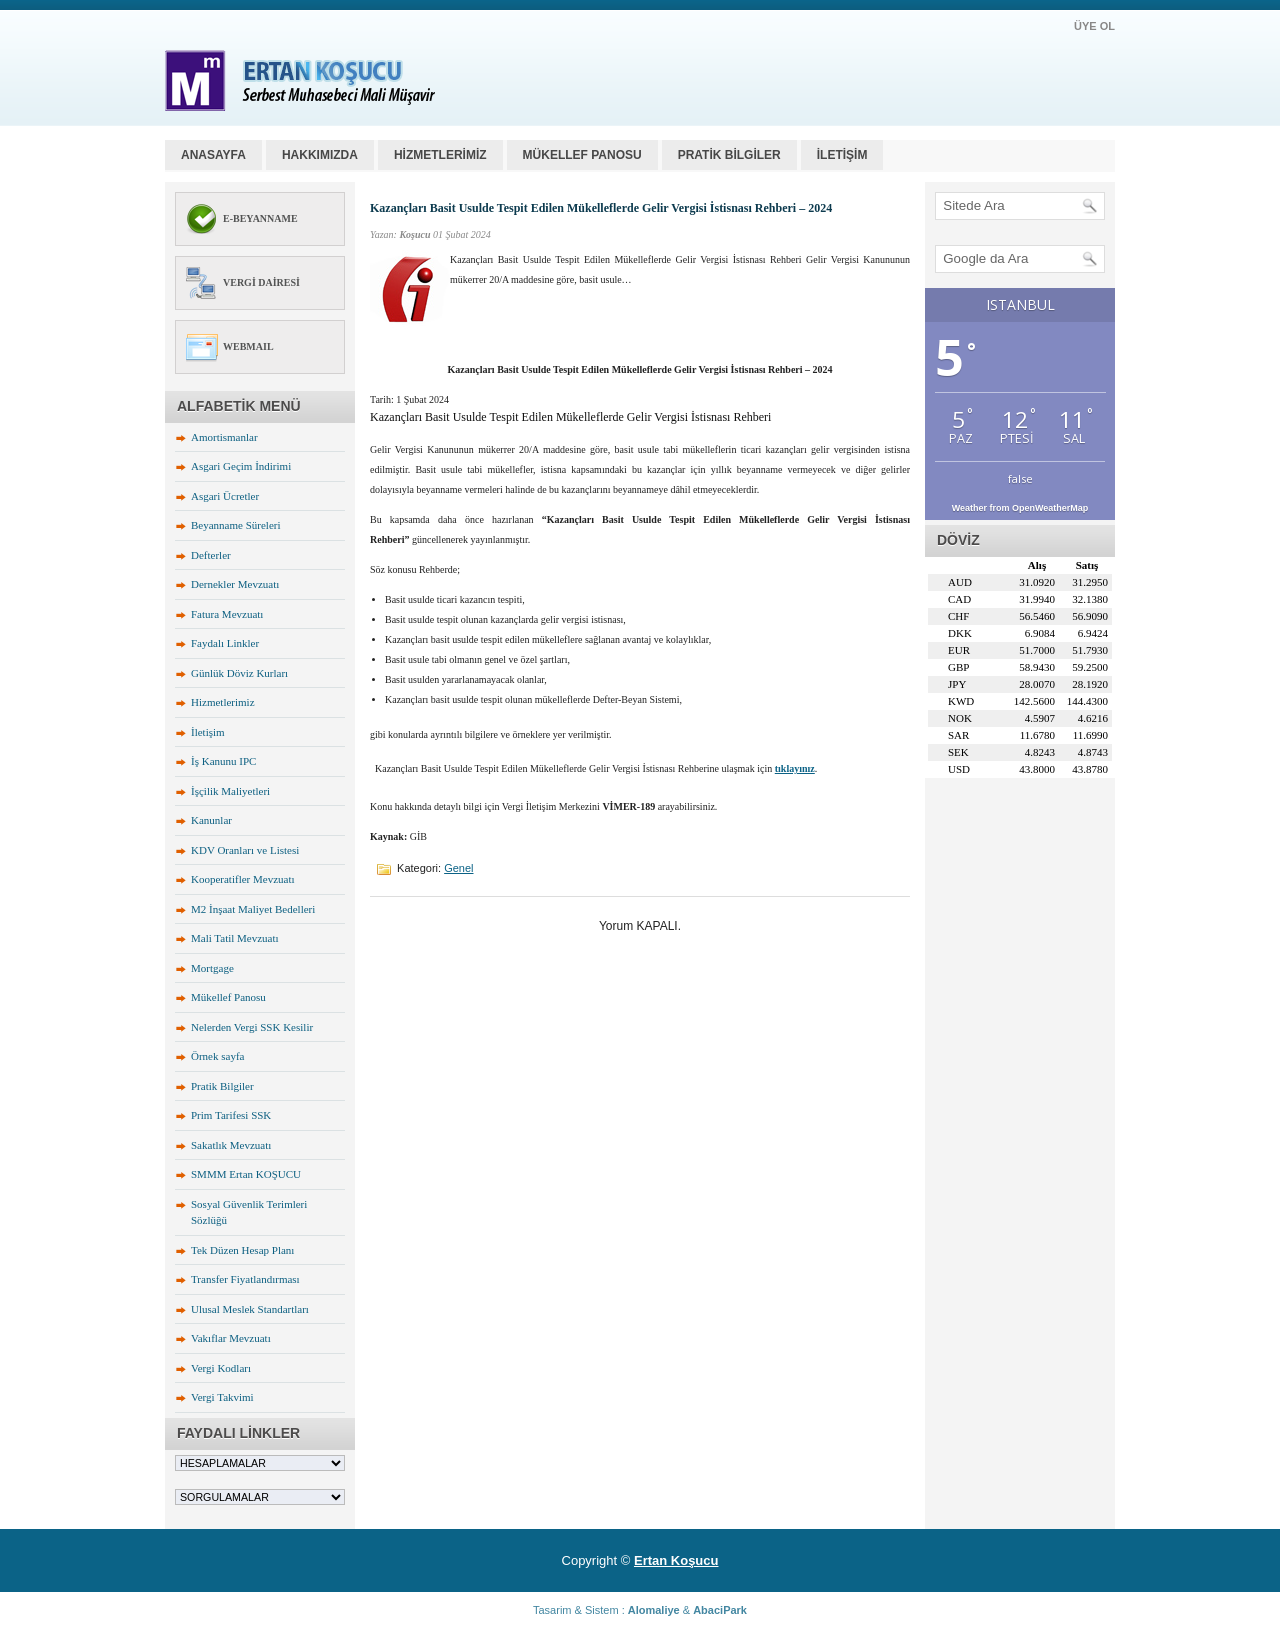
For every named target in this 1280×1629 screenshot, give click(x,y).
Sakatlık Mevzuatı (231, 1145)
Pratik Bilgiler (222, 1086)
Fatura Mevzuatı (227, 614)
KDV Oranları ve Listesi (245, 850)
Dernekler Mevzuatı (235, 584)
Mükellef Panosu (228, 997)
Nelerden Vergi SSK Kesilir (252, 1027)
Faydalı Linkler (225, 643)
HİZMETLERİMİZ (440, 155)
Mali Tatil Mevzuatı (235, 938)
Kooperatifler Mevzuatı (243, 879)
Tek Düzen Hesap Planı (242, 1250)
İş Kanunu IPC (223, 761)
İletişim (208, 732)
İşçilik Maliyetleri (230, 791)
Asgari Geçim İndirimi (241, 466)
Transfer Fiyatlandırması (245, 1279)
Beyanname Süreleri (236, 525)
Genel (458, 868)
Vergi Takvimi (222, 1397)
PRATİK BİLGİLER (729, 155)
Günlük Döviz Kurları (239, 673)
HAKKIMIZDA (320, 155)
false (1020, 478)
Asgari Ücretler (225, 496)
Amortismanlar (224, 437)
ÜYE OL (1094, 26)
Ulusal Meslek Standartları (250, 1309)
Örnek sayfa (217, 1056)
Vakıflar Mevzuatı (231, 1338)
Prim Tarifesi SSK (231, 1115)
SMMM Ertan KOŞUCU (246, 1174)
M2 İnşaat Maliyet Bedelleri (253, 909)
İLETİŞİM (842, 155)
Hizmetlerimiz (223, 702)
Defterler (211, 555)
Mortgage (212, 968)
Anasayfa (213, 155)
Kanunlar (211, 820)
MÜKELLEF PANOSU (582, 155)
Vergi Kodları (221, 1368)
